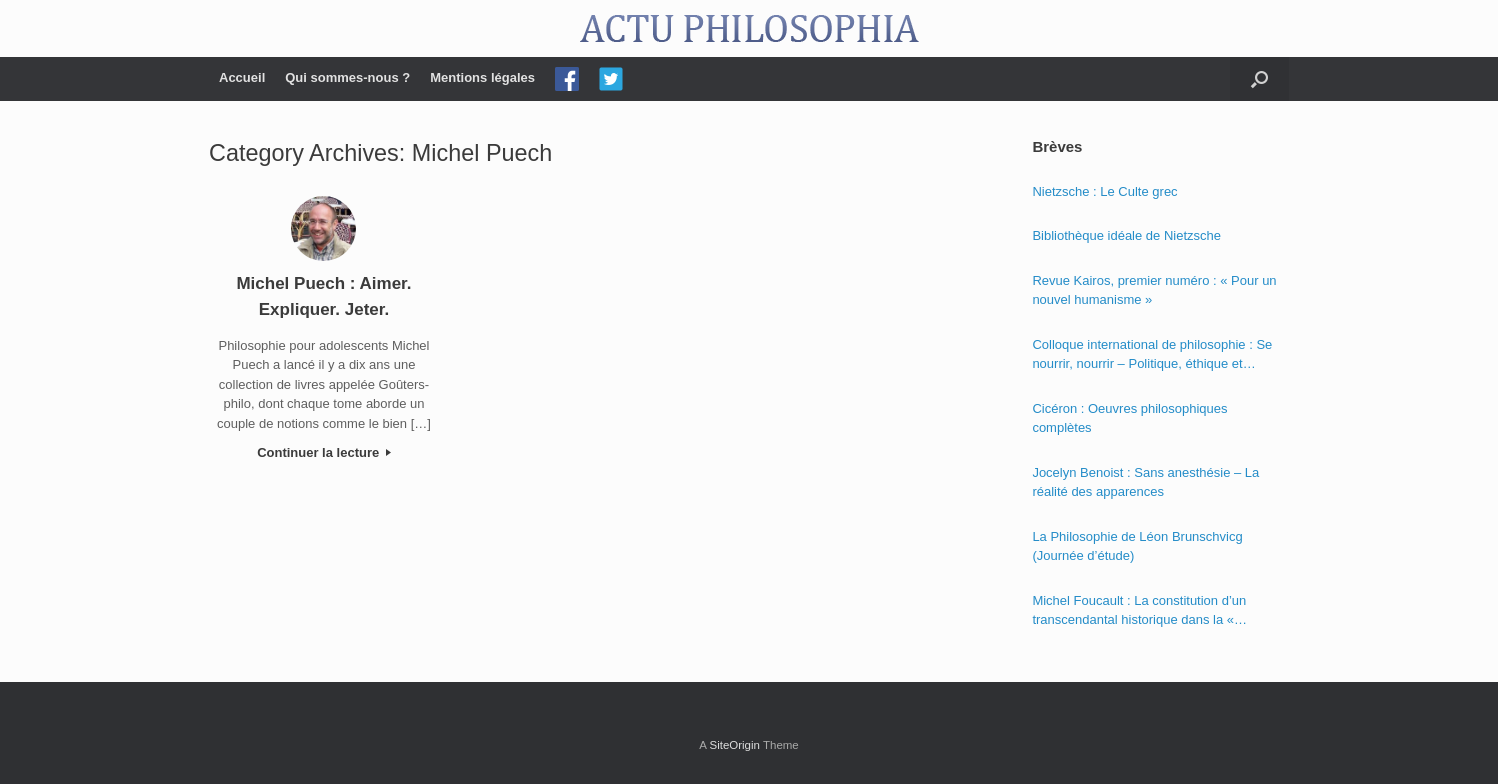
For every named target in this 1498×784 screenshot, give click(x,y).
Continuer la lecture (324, 452)
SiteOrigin (734, 745)
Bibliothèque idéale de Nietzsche (1126, 235)
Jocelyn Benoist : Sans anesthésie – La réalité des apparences (1145, 482)
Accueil (242, 77)
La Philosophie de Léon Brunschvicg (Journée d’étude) (1137, 546)
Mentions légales (482, 77)
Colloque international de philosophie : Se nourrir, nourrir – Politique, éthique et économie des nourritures (1152, 355)
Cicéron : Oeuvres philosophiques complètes (1129, 418)
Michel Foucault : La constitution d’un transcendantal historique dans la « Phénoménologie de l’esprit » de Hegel (1143, 611)
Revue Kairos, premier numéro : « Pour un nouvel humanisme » (1154, 290)
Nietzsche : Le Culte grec (1104, 191)
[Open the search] (1259, 79)
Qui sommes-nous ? (347, 77)
